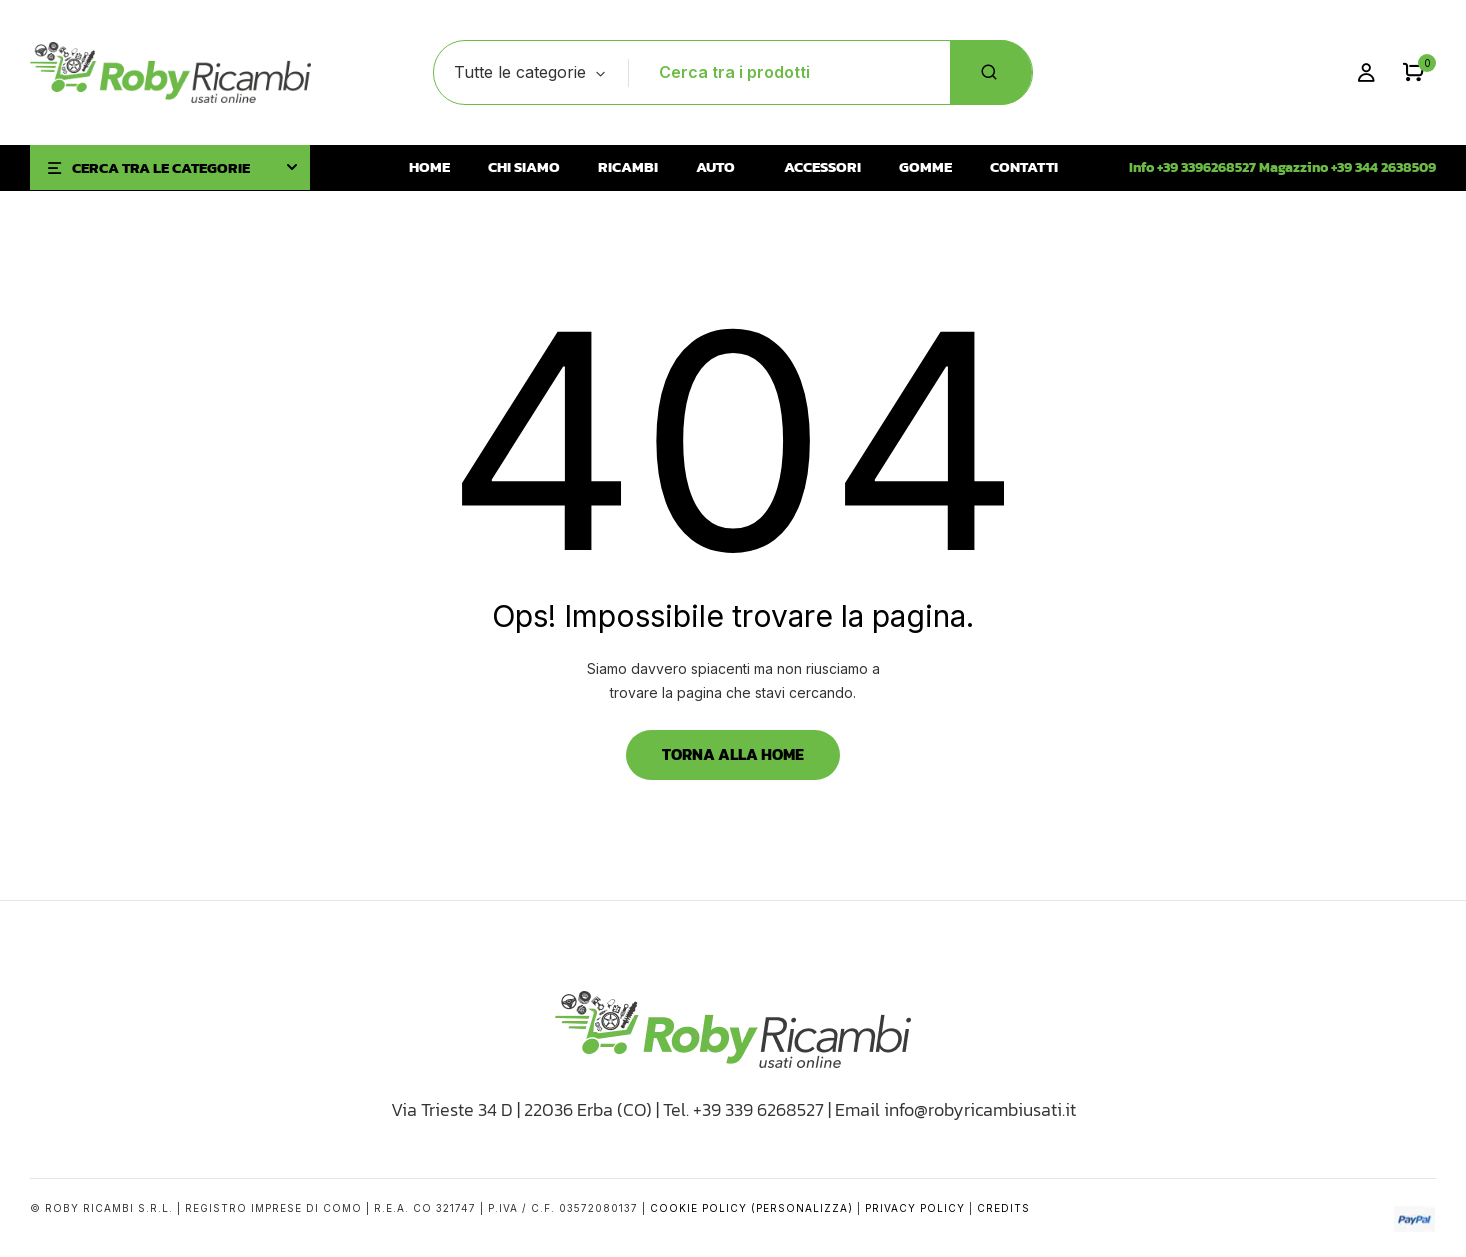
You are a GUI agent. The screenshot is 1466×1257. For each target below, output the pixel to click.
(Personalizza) (802, 1208)
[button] (1413, 72)
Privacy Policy (915, 1208)
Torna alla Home (733, 754)
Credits (1003, 1208)
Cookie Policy (698, 1208)
